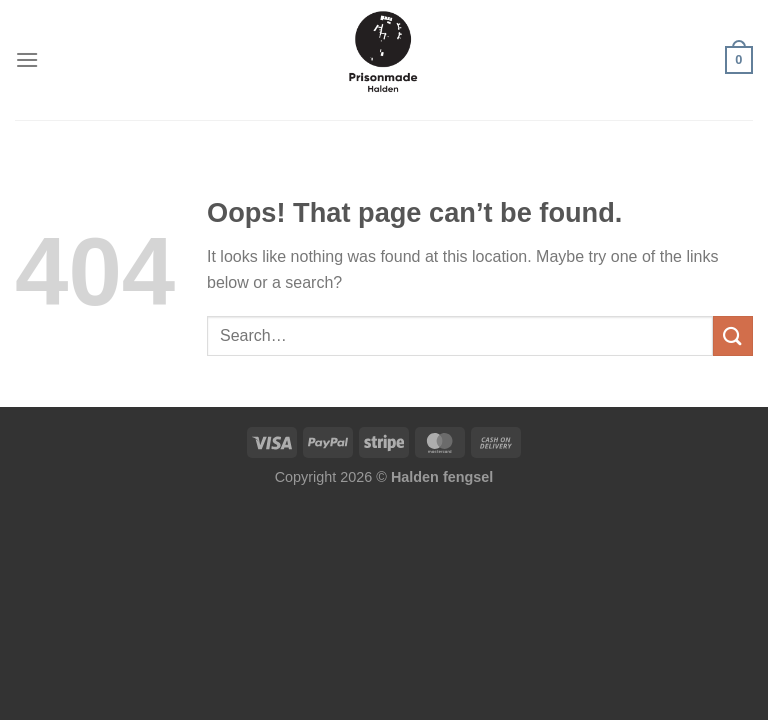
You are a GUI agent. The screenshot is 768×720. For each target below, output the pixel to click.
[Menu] (27, 59)
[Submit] (733, 335)
